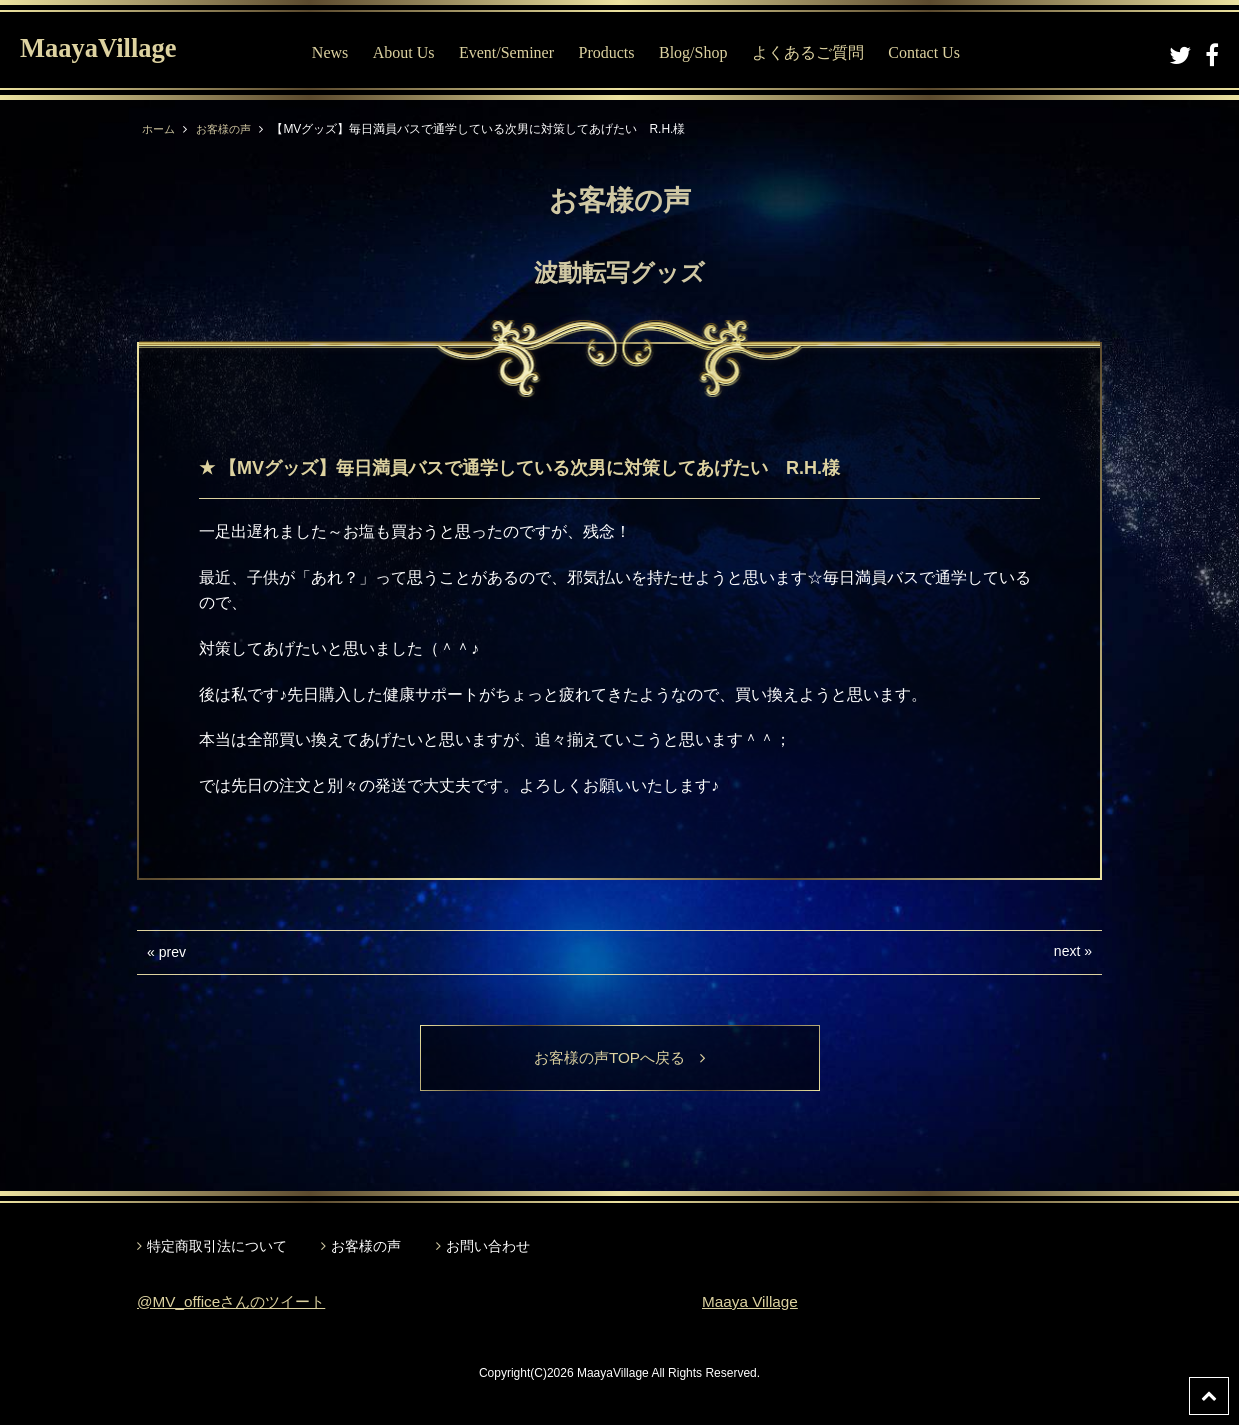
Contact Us (935, 52)
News (340, 52)
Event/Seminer (516, 52)
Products (617, 52)
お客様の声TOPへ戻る (619, 1058)
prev (172, 952)
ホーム (160, 129)
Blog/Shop (703, 52)
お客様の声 (229, 129)
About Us (414, 52)
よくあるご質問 (818, 52)
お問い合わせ (488, 1247)
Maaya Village (752, 1302)
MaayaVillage (108, 50)
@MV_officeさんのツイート (236, 1302)
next (1067, 951)
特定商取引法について (217, 1247)
